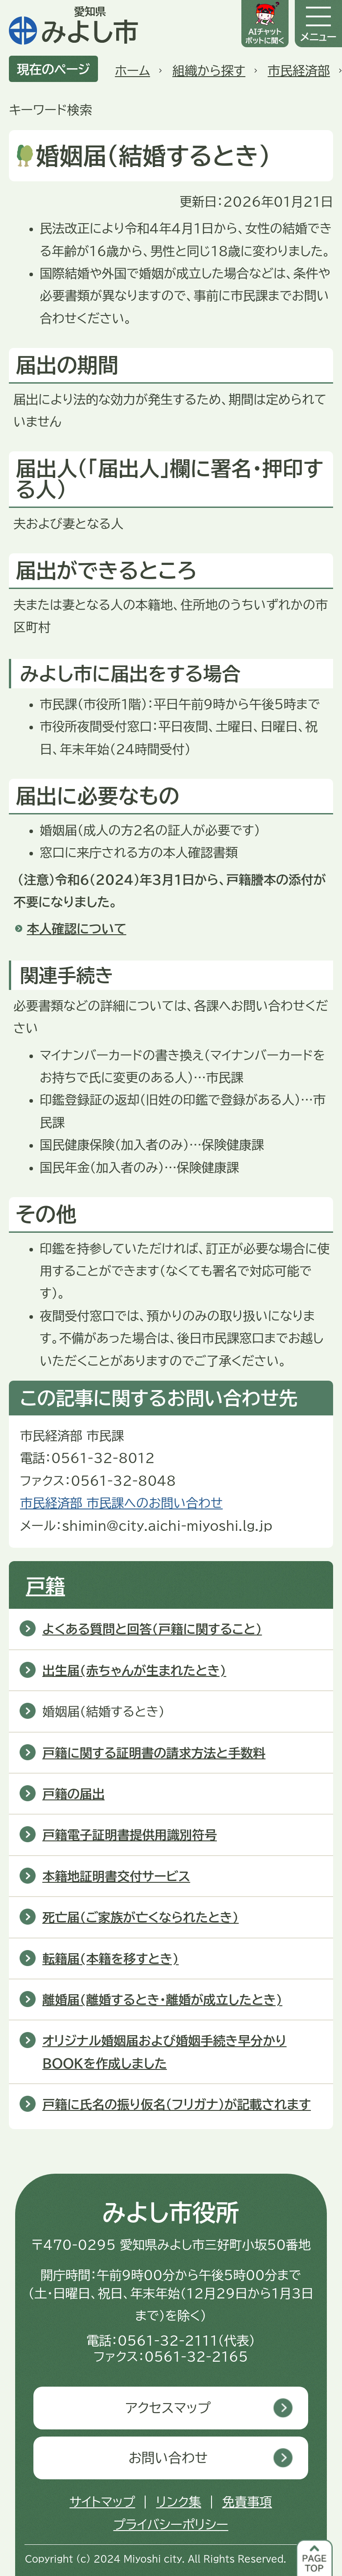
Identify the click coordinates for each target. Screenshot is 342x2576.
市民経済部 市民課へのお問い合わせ (121, 1503)
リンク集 (178, 2501)
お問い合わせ (168, 2458)
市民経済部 (299, 70)
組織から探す (208, 70)
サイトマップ (102, 2501)
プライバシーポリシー (170, 2524)
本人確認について (76, 928)
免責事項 (247, 2501)
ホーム (132, 70)
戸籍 (45, 1585)
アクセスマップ (168, 2408)
